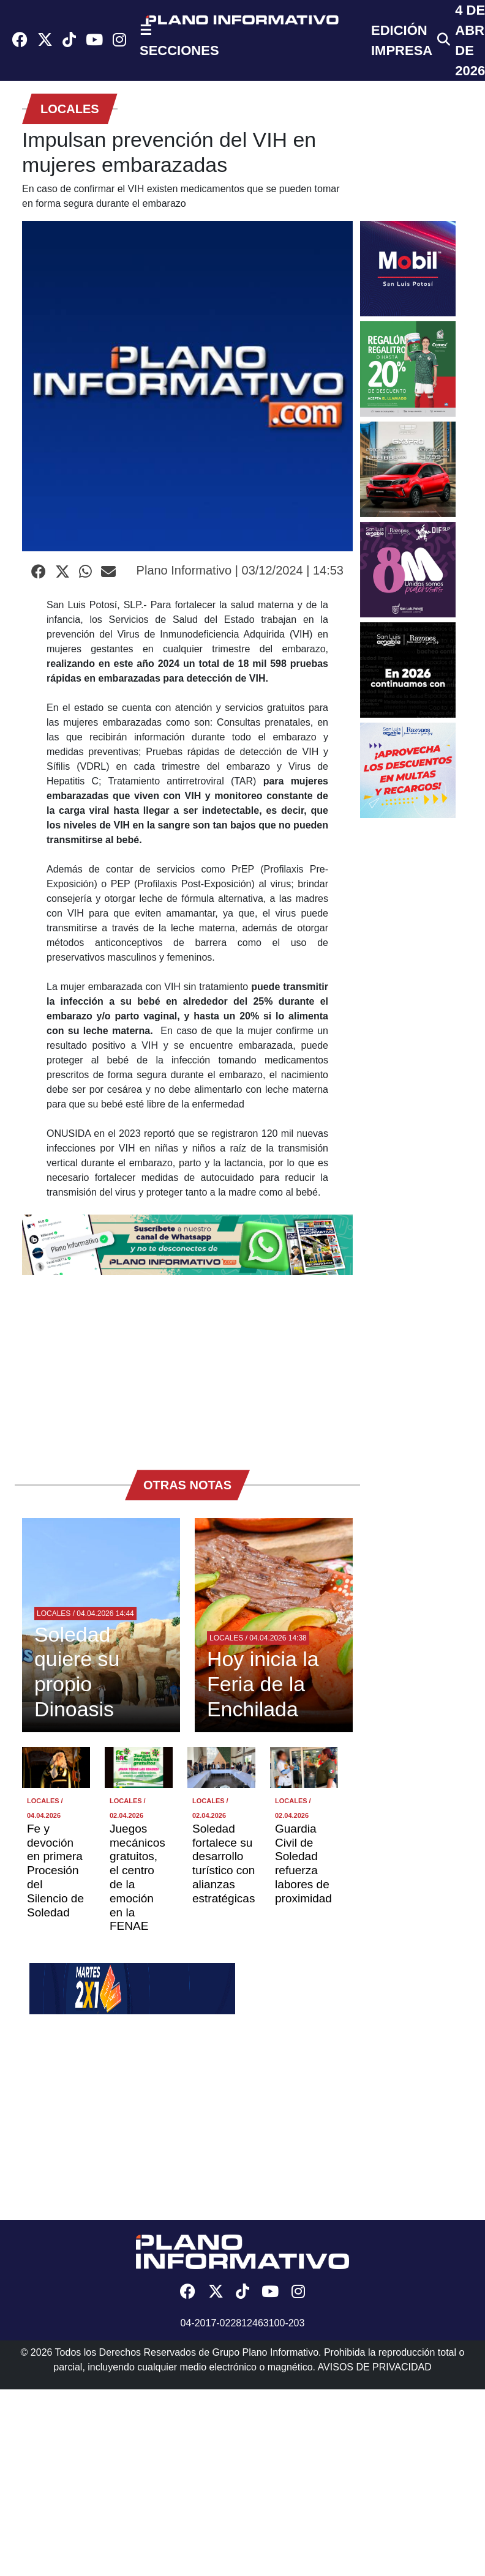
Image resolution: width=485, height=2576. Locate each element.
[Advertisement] (187, 1366)
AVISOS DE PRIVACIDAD (375, 2367)
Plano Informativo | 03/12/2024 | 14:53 (240, 570)
